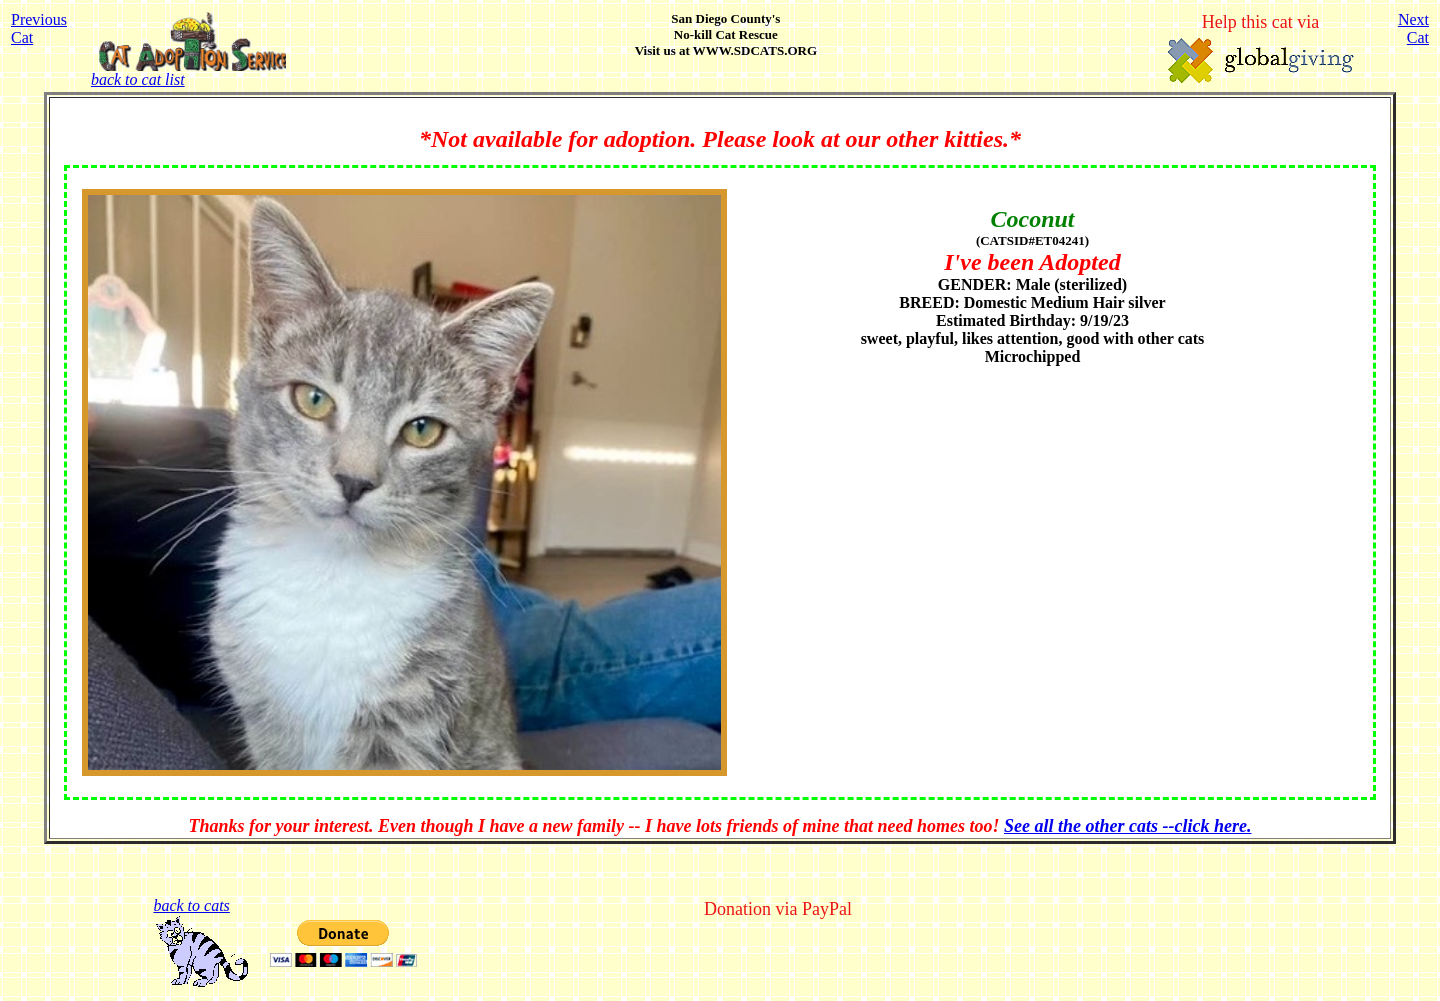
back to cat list (188, 72)
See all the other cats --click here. (1127, 826)
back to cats (191, 905)
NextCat (1413, 28)
